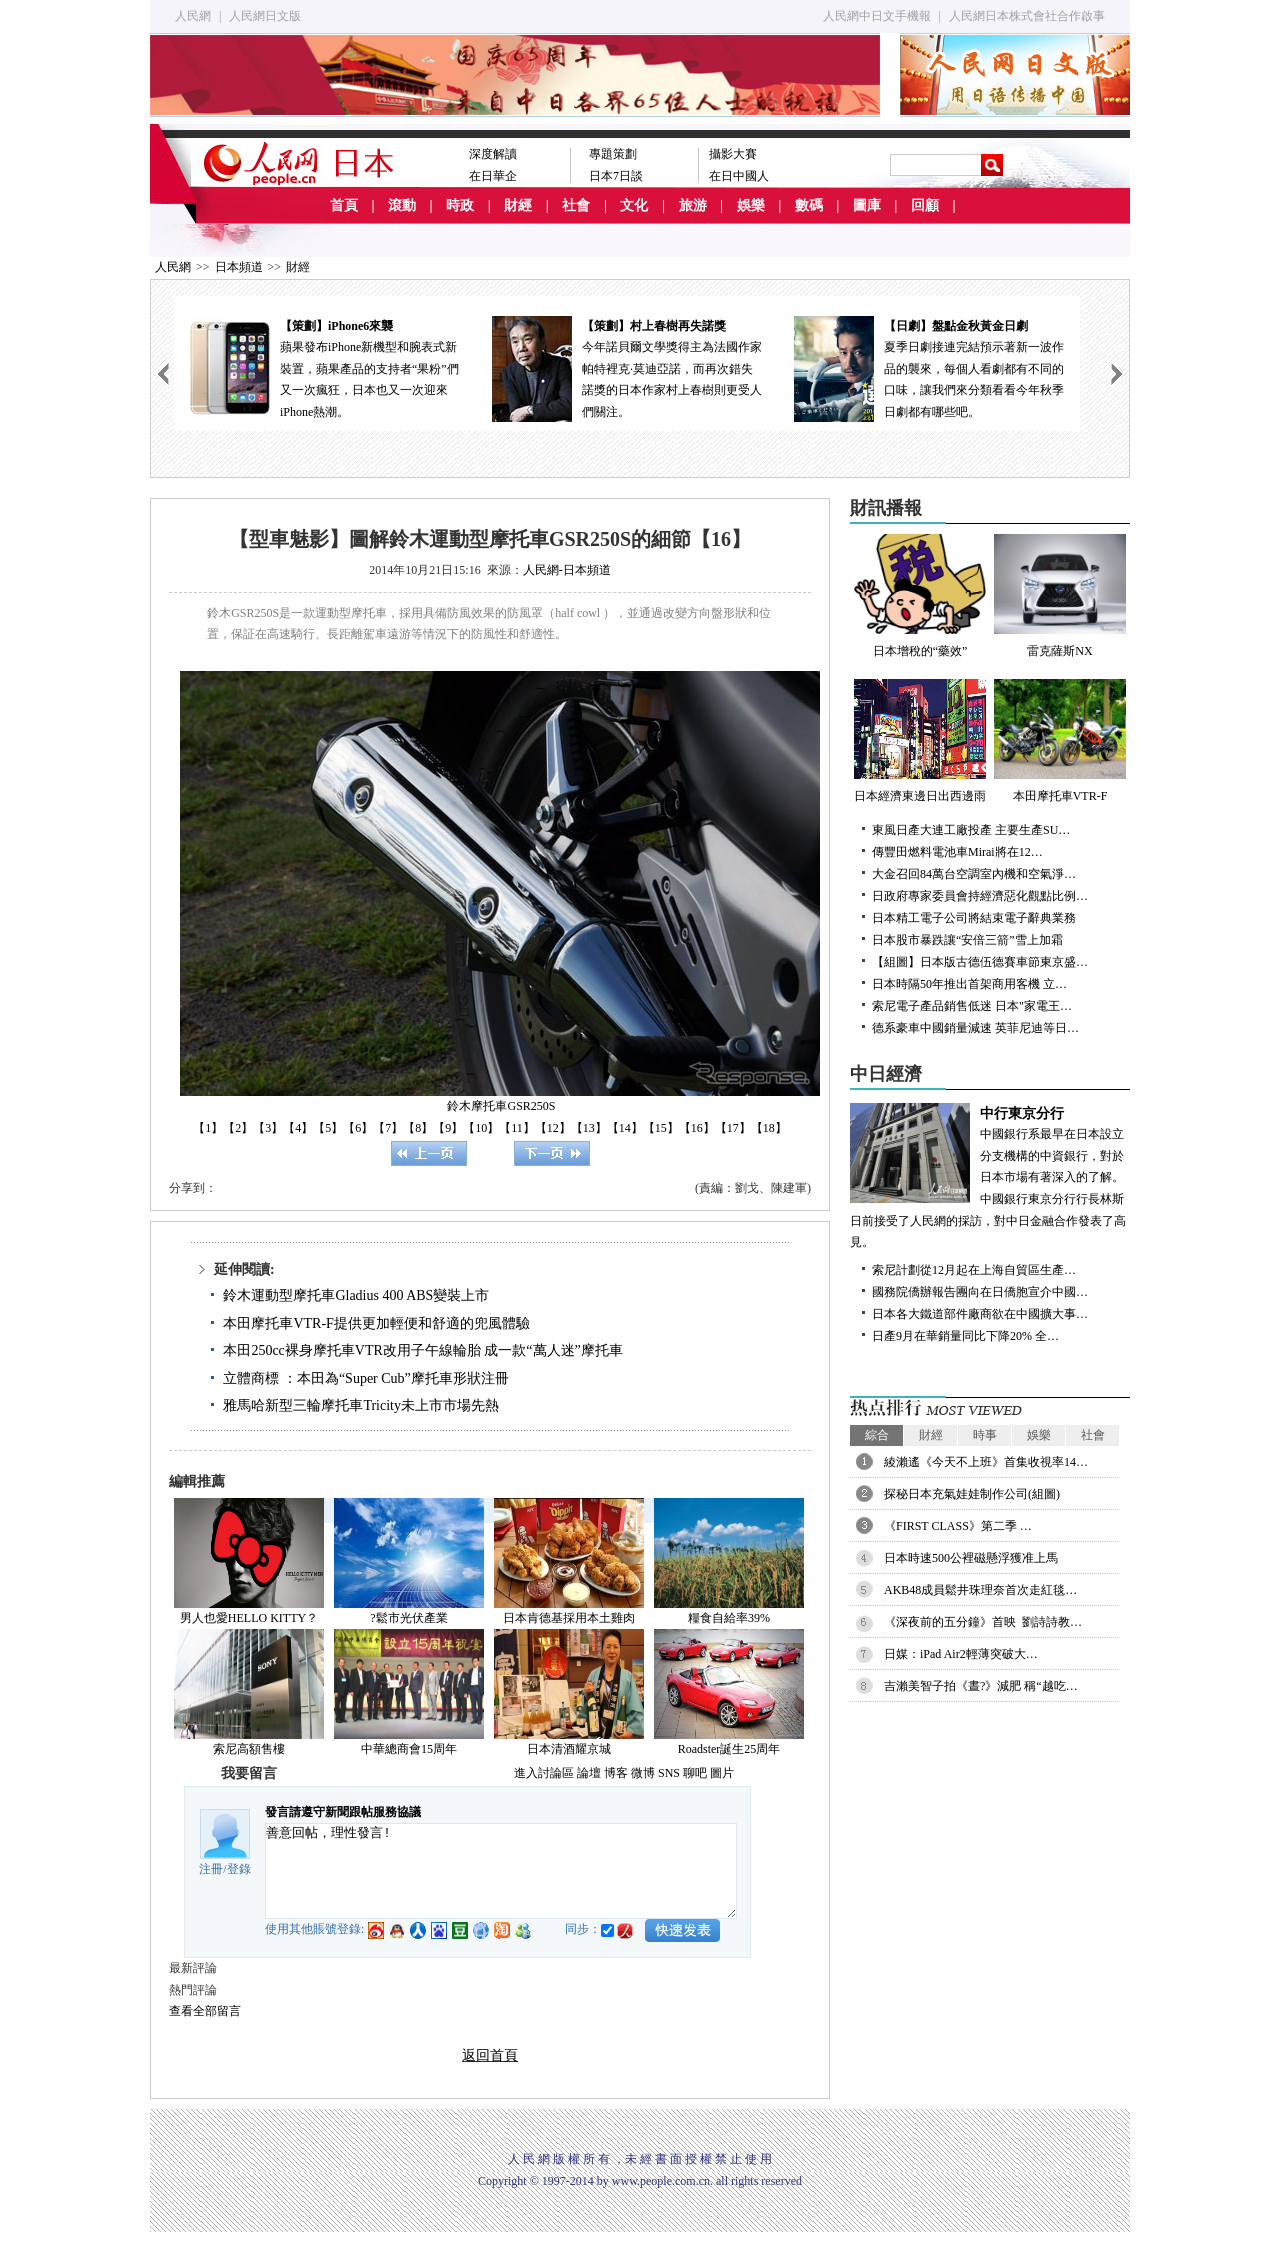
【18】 (769, 1128)
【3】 (268, 1128)
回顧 (925, 205)
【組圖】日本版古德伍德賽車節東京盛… (980, 962)
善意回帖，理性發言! (501, 1871)
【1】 (208, 1128)
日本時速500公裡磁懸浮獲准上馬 (971, 1558)
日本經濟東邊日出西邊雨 (920, 741)
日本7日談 (616, 176)
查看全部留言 (205, 2011)
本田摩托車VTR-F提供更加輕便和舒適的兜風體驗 (376, 1323)
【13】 (589, 1128)
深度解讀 (493, 154)
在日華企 (493, 176)
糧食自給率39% (729, 1618)
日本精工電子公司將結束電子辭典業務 (974, 918)
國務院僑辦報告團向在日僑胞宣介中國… (980, 1292)
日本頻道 (239, 267)
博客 (616, 1773)
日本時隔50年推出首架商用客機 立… (969, 984)
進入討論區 (544, 1773)
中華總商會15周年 (409, 1749)
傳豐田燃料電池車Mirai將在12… (957, 852)
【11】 (517, 1128)
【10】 (481, 1128)
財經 (518, 205)
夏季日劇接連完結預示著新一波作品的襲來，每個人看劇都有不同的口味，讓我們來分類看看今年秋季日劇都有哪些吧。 (929, 367)
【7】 (388, 1128)
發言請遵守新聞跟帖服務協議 (343, 1812)
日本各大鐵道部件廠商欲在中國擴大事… (980, 1314)
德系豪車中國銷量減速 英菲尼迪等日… (975, 1028)
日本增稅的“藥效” (920, 596)
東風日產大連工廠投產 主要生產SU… (971, 830)
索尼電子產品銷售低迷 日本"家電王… (972, 1006)
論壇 (589, 1773)
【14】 (625, 1128)
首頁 (344, 205)
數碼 (809, 205)
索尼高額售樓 (249, 1749)
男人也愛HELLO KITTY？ (249, 1618)
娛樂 (751, 205)
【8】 (418, 1128)
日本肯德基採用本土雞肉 (569, 1618)
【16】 (697, 1128)
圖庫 (867, 205)
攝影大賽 (733, 154)
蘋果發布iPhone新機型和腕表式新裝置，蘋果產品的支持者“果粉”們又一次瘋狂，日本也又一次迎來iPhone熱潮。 (325, 367)
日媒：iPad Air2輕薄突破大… (961, 1654)
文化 (634, 205)
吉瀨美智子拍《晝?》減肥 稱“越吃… (981, 1686)
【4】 (298, 1128)
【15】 (661, 1128)
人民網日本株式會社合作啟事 (1027, 16)
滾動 (402, 205)
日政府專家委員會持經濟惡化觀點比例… (980, 896)
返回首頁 (490, 2055)
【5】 (328, 1128)
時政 (460, 205)
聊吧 (695, 1773)
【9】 (448, 1128)
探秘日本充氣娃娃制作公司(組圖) (972, 1494)
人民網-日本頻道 (567, 570)
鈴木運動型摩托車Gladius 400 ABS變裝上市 (356, 1295)
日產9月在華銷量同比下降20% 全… (965, 1336)
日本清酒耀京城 (569, 1749)
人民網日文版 (265, 16)
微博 (643, 1773)
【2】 (238, 1128)
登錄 (239, 1869)
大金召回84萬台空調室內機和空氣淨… (974, 874)
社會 (576, 205)
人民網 (193, 16)
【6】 (358, 1128)
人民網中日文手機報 (877, 16)
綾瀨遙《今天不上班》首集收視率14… (986, 1462)
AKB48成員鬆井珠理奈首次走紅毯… (980, 1590)
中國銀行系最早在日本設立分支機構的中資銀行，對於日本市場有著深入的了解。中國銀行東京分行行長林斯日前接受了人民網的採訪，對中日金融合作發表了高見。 (990, 1176)
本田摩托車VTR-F (1060, 741)
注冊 (211, 1869)
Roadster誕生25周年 (729, 1749)
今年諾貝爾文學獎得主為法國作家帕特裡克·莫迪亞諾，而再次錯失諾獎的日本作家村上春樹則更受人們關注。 (627, 367)
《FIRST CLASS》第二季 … (958, 1526)
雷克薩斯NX (1060, 596)
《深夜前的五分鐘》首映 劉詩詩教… (983, 1622)
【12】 (553, 1128)
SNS (669, 1773)
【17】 (733, 1128)
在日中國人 (739, 176)
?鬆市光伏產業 (408, 1618)
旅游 (693, 205)
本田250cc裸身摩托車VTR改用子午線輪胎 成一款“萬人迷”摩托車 (422, 1350)
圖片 (722, 1773)
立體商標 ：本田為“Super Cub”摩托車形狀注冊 (365, 1378)
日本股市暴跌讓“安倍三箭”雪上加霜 (967, 940)
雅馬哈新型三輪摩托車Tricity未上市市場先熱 (361, 1405)
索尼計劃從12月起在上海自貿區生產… (974, 1270)
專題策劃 (613, 154)
